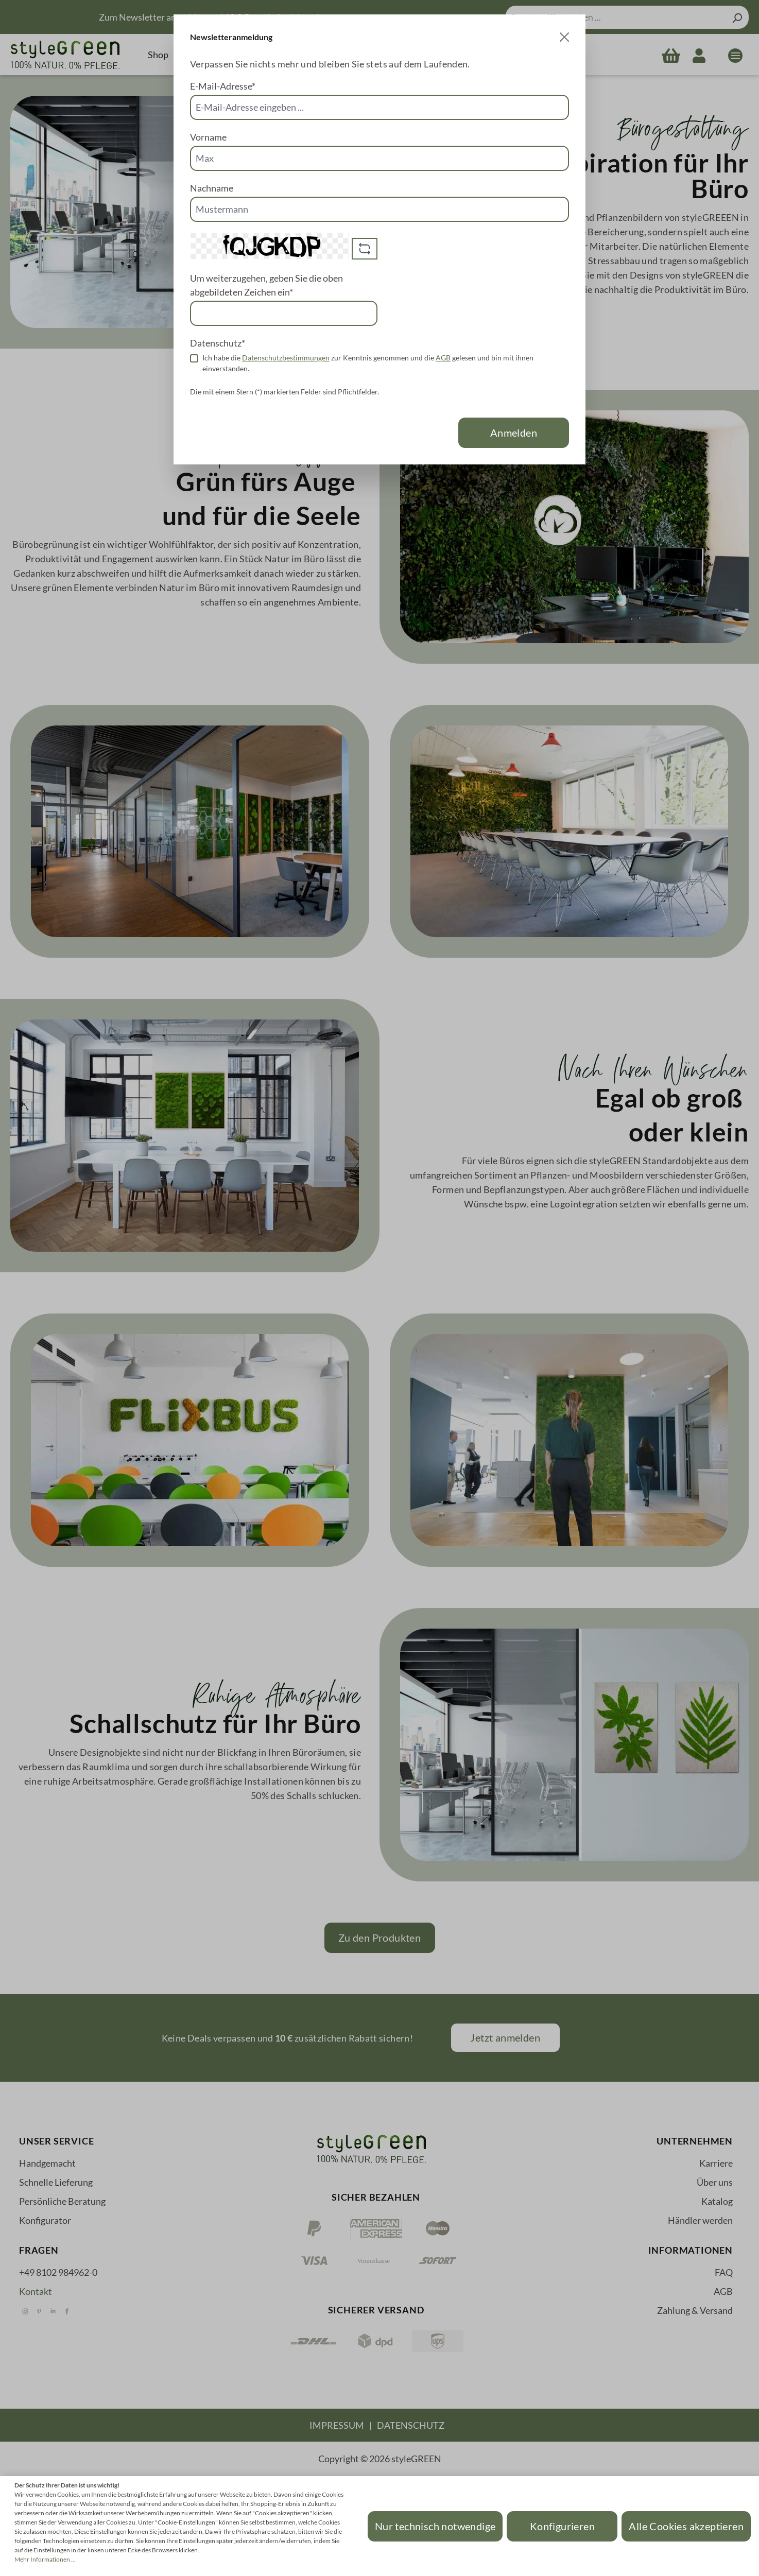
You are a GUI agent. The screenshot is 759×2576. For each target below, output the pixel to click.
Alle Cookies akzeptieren (686, 2526)
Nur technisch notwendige (435, 2526)
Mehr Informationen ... (45, 2559)
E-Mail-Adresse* (222, 86)
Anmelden (513, 432)
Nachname (211, 188)
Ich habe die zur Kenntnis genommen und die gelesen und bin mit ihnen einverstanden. (367, 363)
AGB (443, 357)
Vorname (208, 137)
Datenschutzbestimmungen (286, 357)
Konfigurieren (562, 2526)
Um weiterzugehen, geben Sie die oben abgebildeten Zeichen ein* (266, 285)
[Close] (564, 37)
